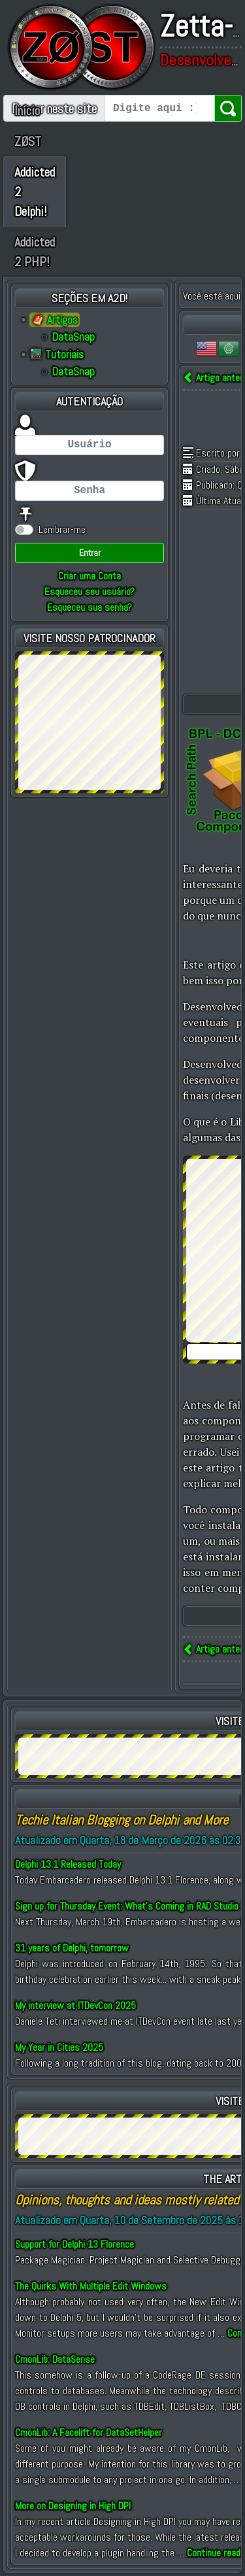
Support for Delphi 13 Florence (74, 2244)
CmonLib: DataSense (55, 2359)
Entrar (90, 552)
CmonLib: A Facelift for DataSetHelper (88, 2432)
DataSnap (73, 337)
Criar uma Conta (89, 576)
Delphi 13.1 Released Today (68, 1864)
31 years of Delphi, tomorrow (72, 1948)
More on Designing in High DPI (73, 2506)
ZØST (27, 141)
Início (27, 110)
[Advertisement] (89, 720)
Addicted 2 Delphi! (34, 191)
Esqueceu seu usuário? (89, 591)
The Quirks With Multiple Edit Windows (91, 2286)
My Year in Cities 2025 (59, 2047)
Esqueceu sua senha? (89, 607)
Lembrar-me (62, 529)
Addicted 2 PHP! (34, 251)
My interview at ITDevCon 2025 (75, 2005)
